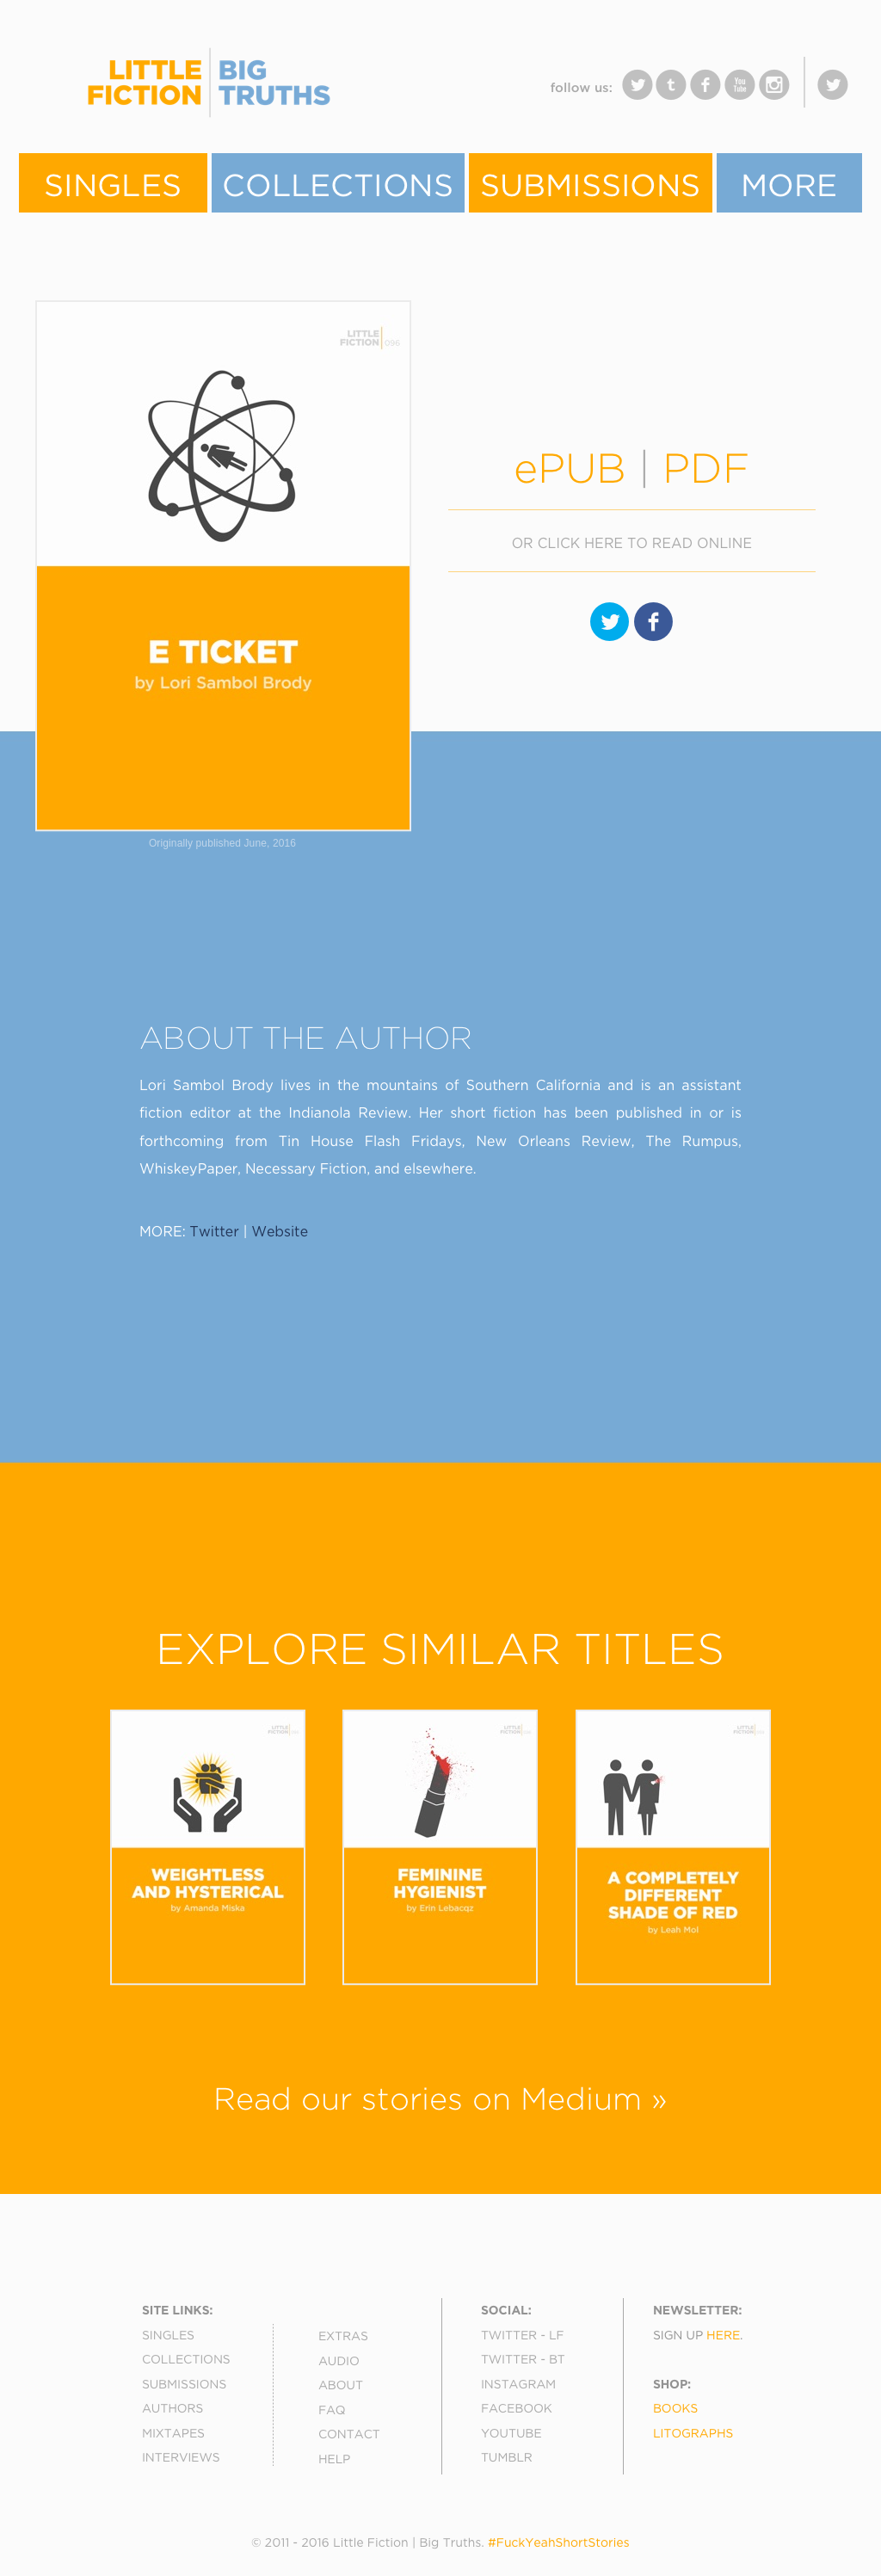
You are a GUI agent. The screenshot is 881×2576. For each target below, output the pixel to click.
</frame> (371, 94)
